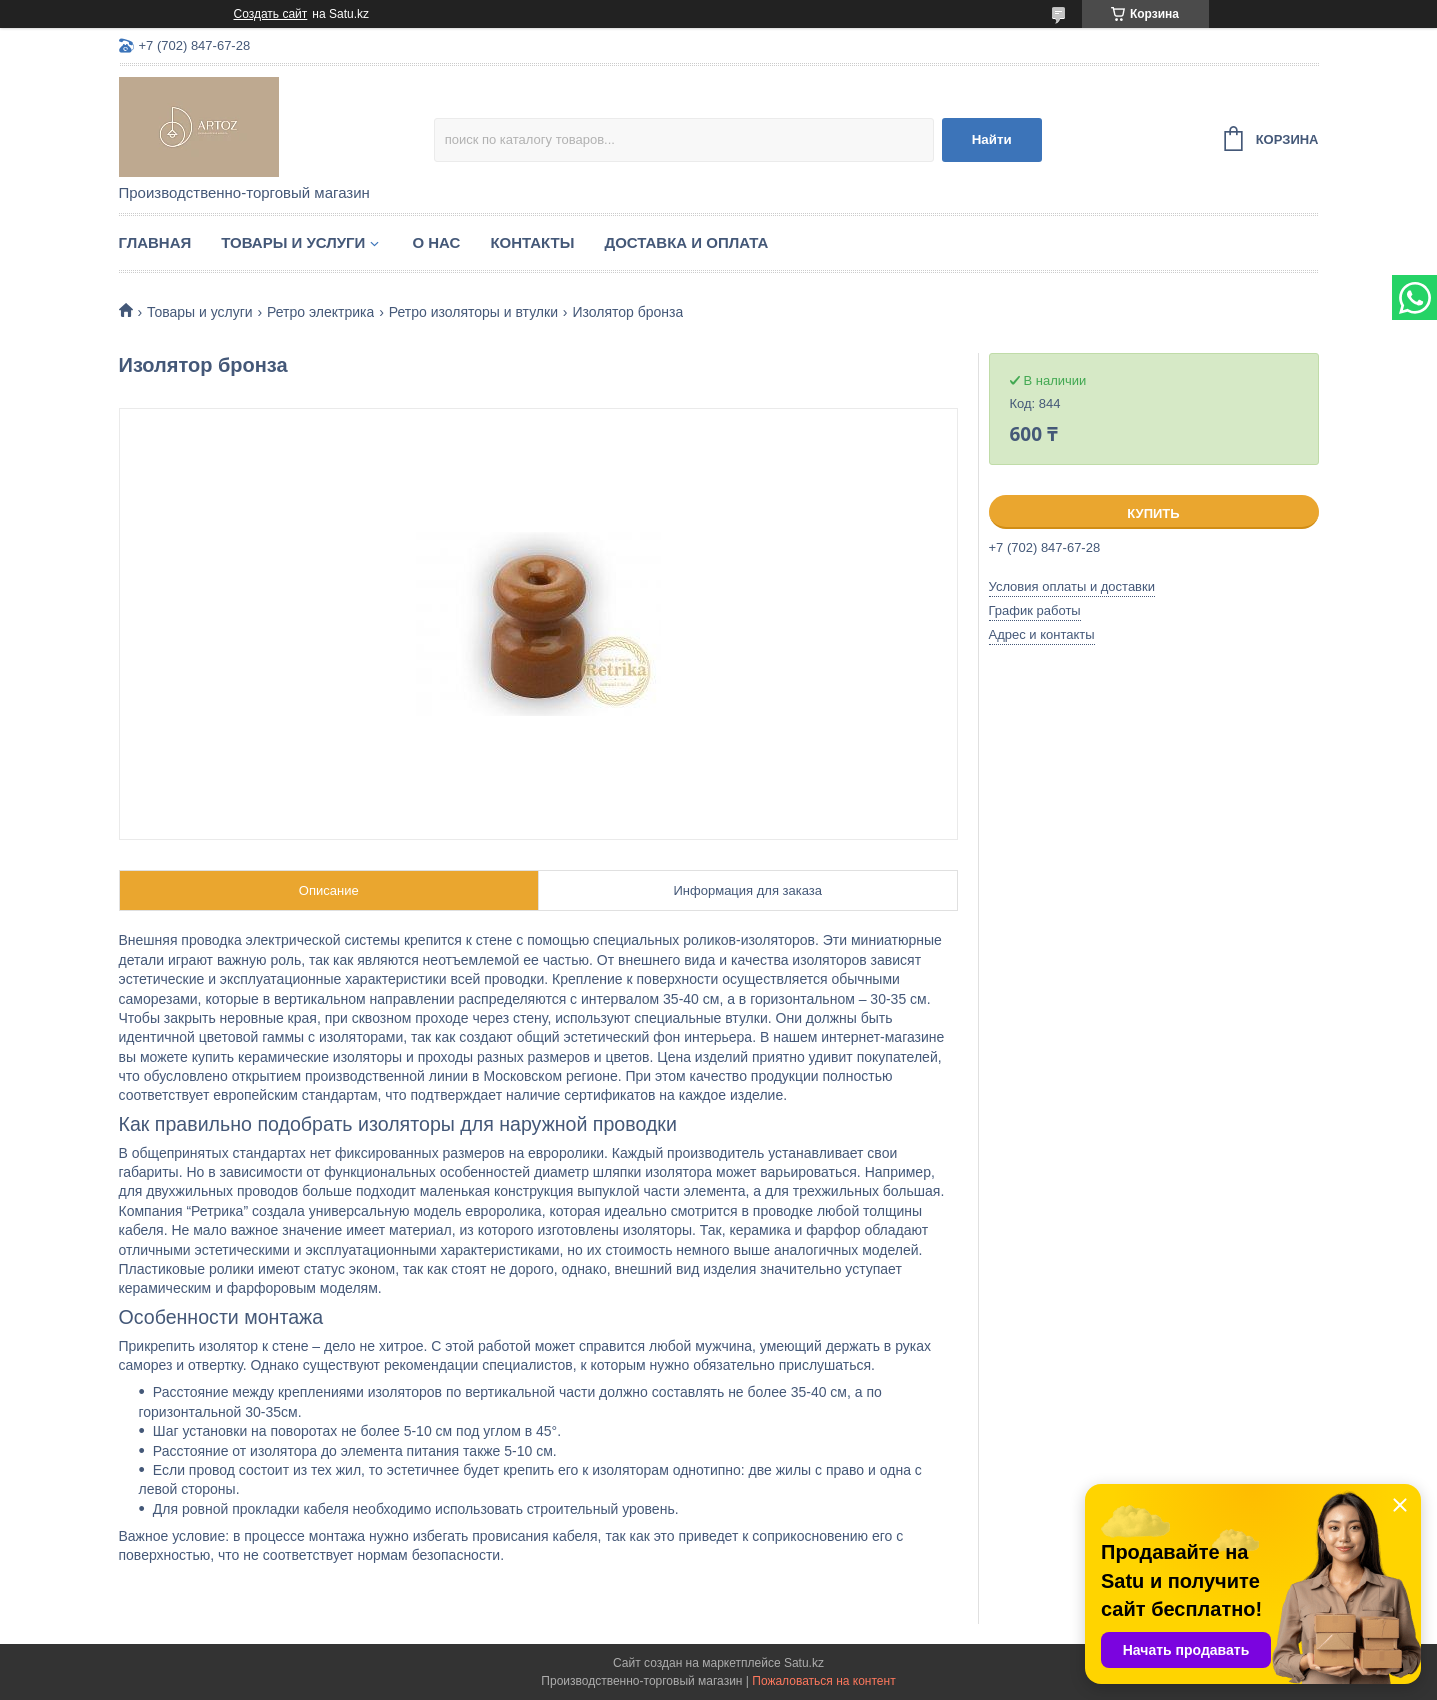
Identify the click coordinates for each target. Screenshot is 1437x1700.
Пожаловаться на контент (823, 1681)
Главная (155, 242)
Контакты (532, 242)
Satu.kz (804, 1663)
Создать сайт (271, 14)
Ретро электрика (320, 312)
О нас (436, 242)
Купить (1153, 513)
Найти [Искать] (992, 139)
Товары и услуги (293, 242)
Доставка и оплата (686, 242)
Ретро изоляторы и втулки (473, 312)
